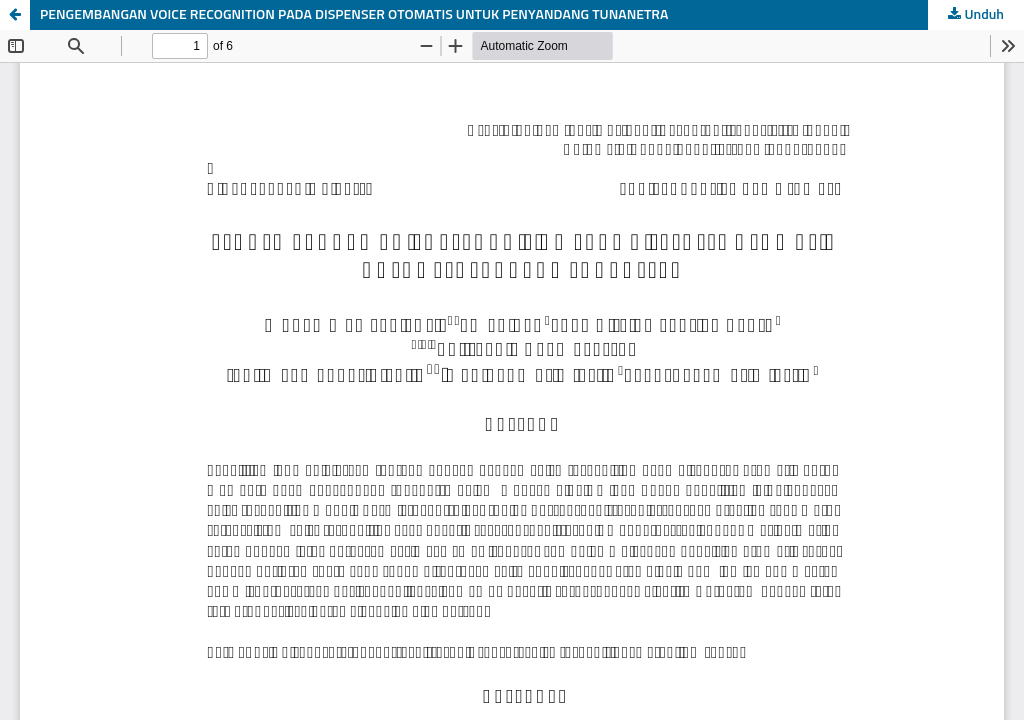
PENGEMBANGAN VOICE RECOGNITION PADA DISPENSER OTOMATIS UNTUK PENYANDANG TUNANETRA (354, 15)
